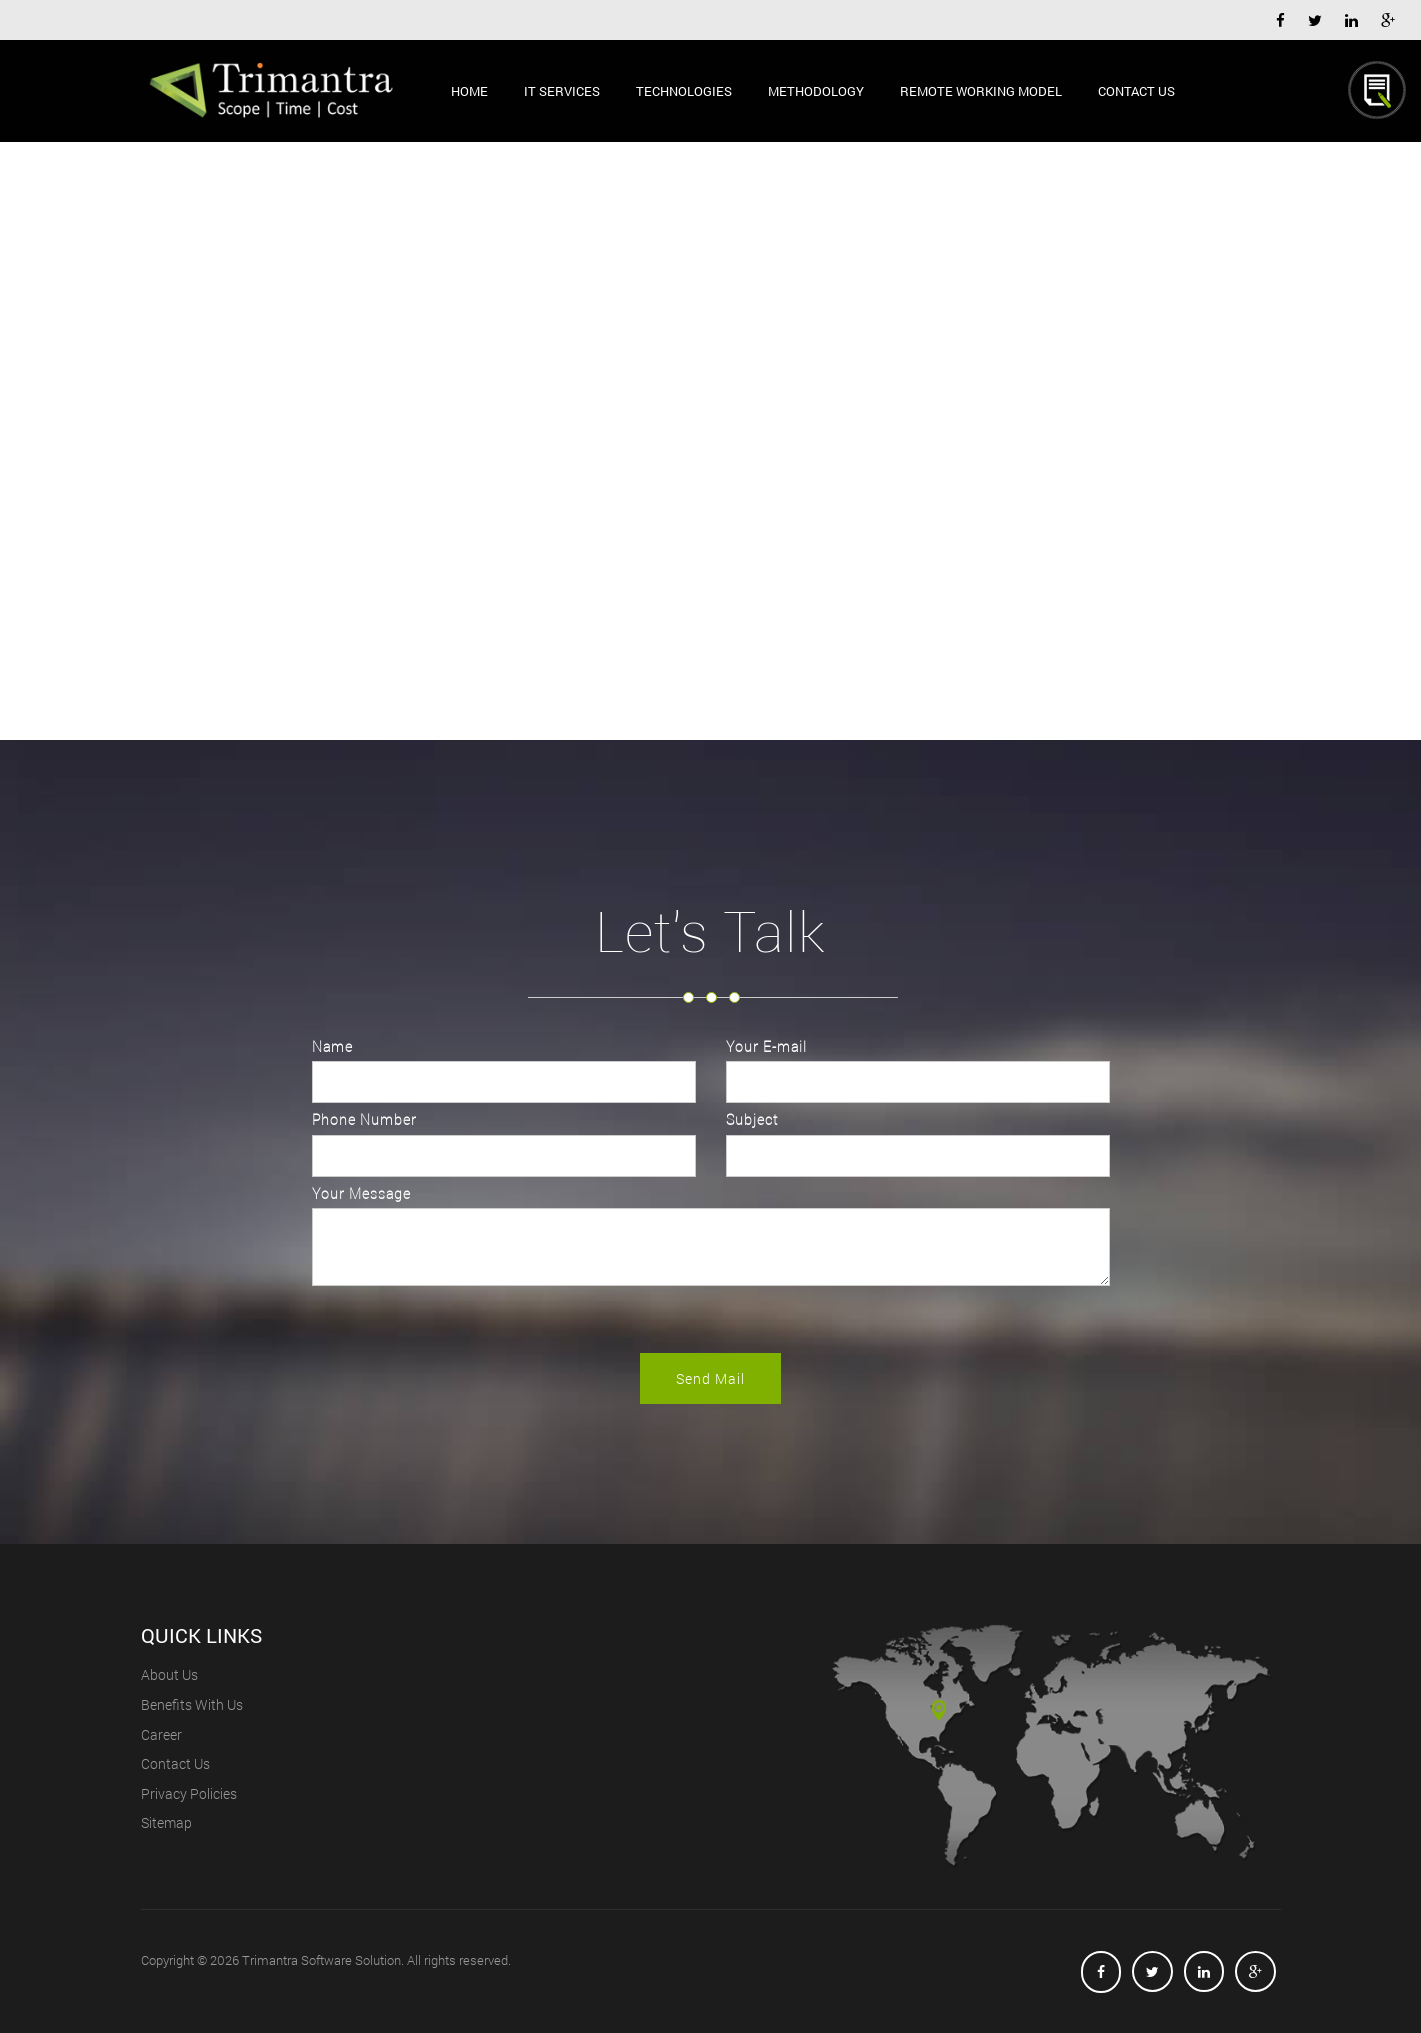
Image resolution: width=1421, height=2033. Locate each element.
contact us (175, 1763)
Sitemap (166, 1822)
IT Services (562, 90)
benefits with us (192, 1704)
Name (332, 1046)
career (161, 1734)
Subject (752, 1119)
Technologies (684, 90)
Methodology (816, 90)
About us (169, 1674)
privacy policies (189, 1793)
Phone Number (364, 1119)
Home (469, 90)
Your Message (361, 1193)
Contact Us (1136, 90)
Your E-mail (766, 1046)
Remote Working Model (981, 90)
